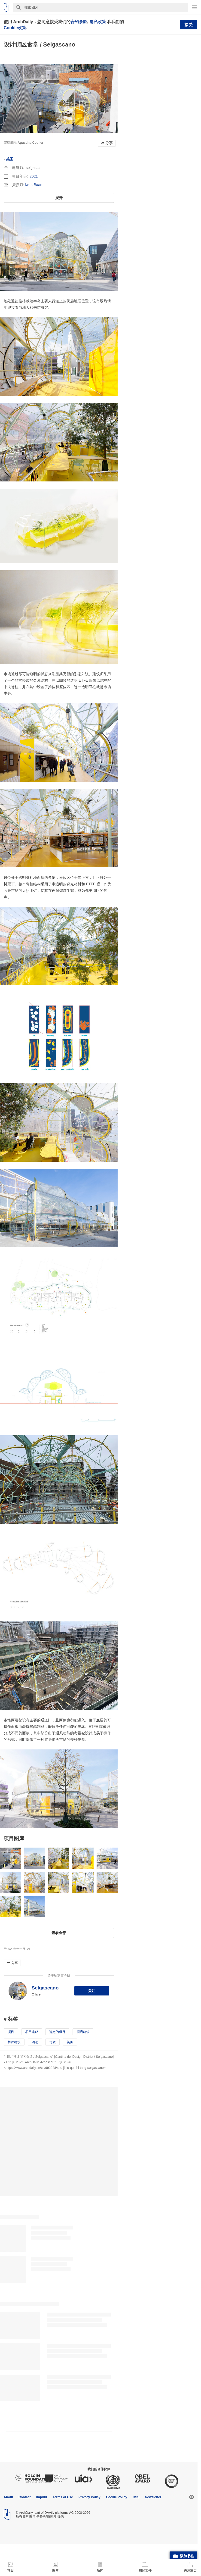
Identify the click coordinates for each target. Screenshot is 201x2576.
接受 (188, 24)
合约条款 (78, 21)
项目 (11, 2032)
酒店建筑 (82, 2032)
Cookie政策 (15, 27)
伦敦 (52, 2042)
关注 (91, 1991)
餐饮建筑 (14, 2042)
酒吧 (35, 2042)
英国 (9, 159)
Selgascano (45, 1987)
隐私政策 (97, 21)
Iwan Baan (33, 185)
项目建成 (31, 2032)
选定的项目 (57, 2032)
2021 (34, 176)
